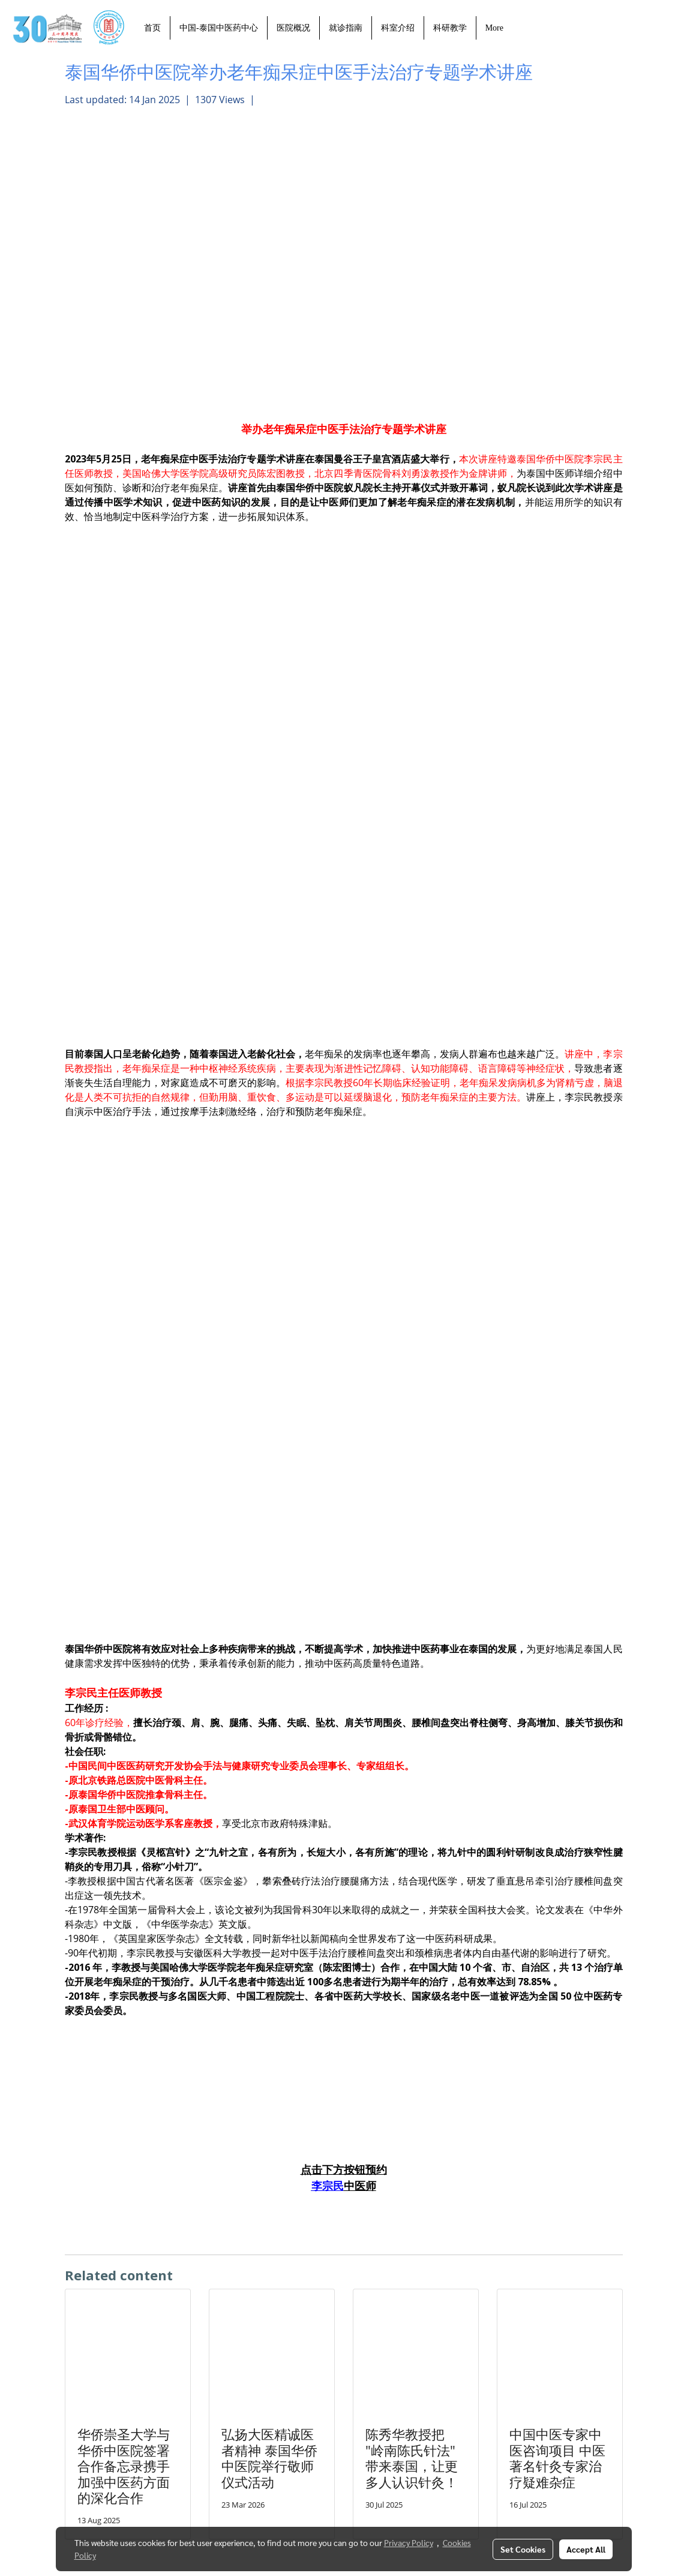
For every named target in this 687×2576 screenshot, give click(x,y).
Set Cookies (522, 2549)
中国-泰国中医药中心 (218, 27)
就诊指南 (345, 27)
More (494, 27)
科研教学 (450, 27)
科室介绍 (398, 27)
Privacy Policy (408, 2542)
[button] (523, 27)
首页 (152, 27)
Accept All (585, 2549)
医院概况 (293, 27)
